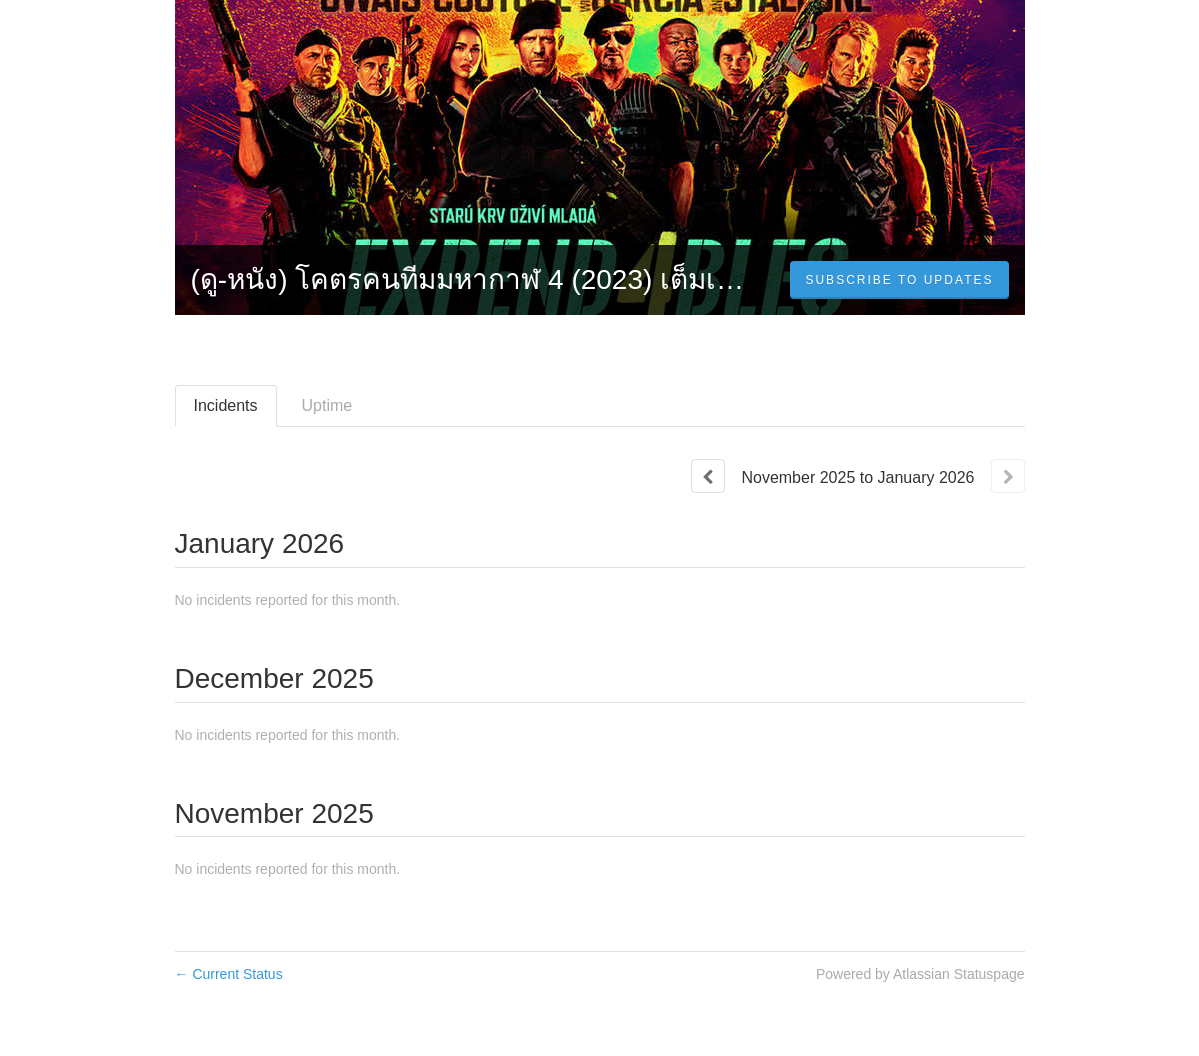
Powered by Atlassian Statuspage (920, 974)
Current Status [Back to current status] (229, 974)
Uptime (327, 405)
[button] (899, 280)
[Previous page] (708, 476)
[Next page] (1008, 476)
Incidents (226, 405)
